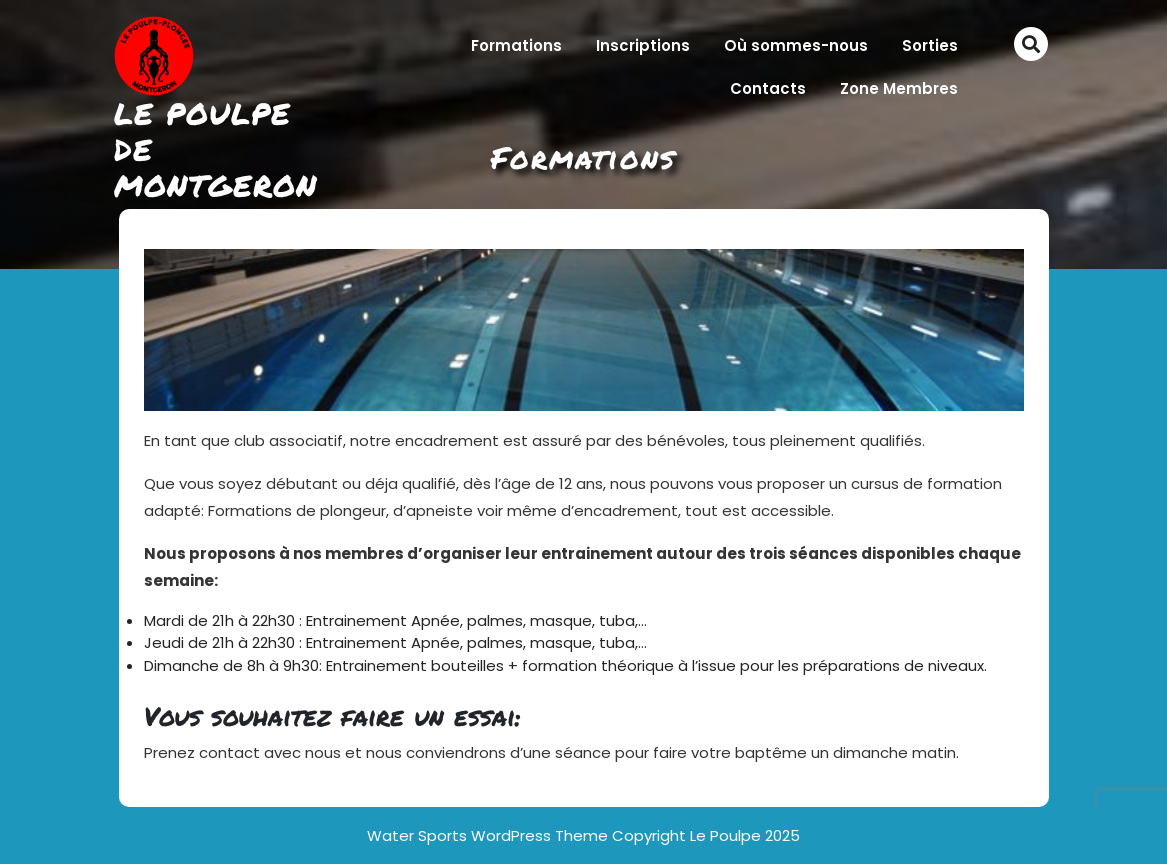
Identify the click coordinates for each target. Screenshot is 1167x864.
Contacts (768, 88)
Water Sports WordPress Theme (489, 835)
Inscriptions (643, 45)
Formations (516, 45)
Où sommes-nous (796, 45)
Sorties (930, 45)
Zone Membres (899, 88)
